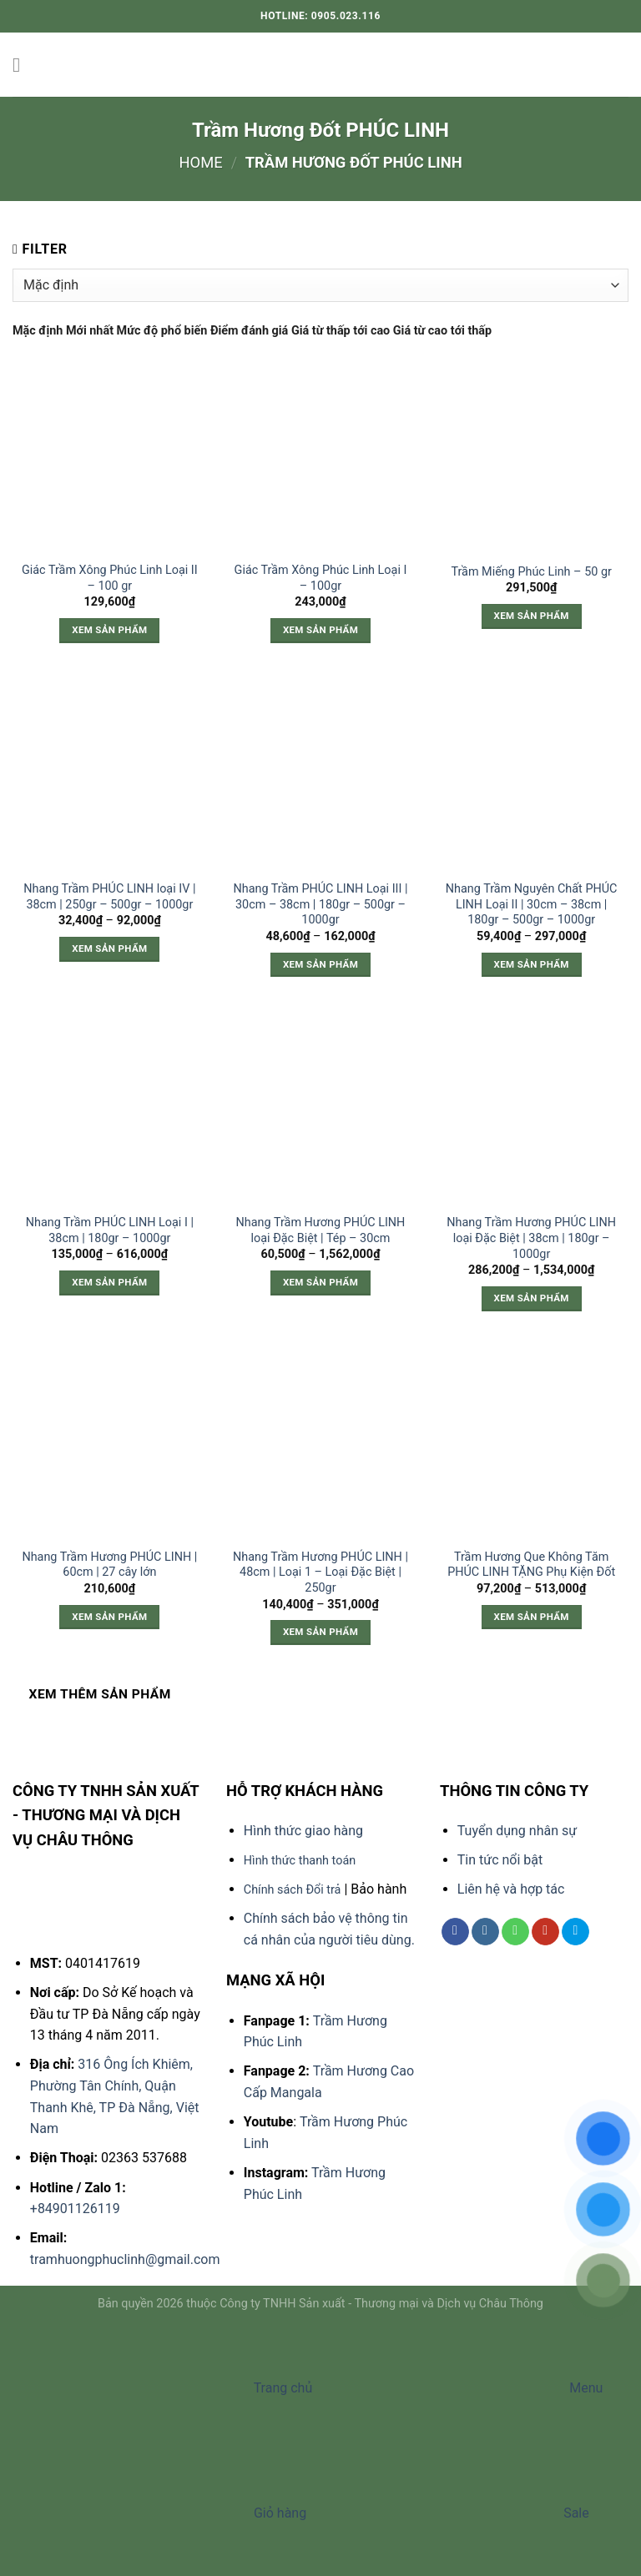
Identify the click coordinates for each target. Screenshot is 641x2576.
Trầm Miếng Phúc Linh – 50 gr (531, 572)
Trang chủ (157, 2388)
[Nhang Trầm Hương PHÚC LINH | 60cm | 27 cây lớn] (110, 1442)
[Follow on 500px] (575, 1932)
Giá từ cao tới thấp (442, 331)
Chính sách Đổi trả (292, 1890)
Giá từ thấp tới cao (342, 331)
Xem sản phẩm (109, 630)
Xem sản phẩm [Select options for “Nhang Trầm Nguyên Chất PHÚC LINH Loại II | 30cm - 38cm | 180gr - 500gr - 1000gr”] (531, 964)
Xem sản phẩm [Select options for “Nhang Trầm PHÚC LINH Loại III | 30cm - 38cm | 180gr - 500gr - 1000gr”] (320, 964)
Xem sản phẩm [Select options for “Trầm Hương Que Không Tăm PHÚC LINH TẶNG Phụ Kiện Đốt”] (531, 1617)
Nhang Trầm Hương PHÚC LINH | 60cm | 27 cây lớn (109, 1565)
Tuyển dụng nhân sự (517, 1831)
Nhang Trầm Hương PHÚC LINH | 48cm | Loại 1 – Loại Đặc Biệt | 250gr (320, 1572)
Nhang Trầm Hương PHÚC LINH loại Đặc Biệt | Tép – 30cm (321, 1230)
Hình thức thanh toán (300, 1861)
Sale (449, 2513)
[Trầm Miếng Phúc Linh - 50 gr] (531, 455)
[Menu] (23, 64)
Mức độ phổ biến (163, 331)
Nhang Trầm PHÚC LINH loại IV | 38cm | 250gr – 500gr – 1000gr (109, 897)
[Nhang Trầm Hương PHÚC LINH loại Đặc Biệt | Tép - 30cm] (320, 1107)
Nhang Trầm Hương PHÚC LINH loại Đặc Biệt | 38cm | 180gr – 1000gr (531, 1237)
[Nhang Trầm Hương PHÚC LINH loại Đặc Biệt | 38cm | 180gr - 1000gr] (531, 1107)
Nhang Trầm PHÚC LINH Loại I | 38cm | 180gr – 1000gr (110, 1230)
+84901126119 (75, 2208)
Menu (459, 2388)
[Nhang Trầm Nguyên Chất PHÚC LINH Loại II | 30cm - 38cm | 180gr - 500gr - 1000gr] (531, 774)
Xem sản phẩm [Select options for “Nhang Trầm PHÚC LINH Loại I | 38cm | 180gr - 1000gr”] (109, 1282)
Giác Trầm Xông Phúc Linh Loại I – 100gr (321, 578)
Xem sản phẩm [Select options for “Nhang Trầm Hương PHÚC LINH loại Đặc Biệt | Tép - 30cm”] (320, 1282)
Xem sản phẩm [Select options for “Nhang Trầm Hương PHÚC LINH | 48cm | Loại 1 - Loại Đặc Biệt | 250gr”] (320, 1632)
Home (200, 162)
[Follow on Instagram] (485, 1932)
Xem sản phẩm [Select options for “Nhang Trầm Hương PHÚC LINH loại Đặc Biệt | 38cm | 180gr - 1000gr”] (531, 1298)
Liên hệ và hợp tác (511, 1889)
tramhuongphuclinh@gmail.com (125, 2259)
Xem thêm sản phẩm (100, 1694)
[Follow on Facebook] (455, 1932)
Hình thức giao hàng (303, 1831)
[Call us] (515, 1932)
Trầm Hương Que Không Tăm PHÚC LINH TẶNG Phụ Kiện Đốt (531, 1565)
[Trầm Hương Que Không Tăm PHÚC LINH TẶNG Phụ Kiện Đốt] (531, 1442)
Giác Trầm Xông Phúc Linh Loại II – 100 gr (110, 578)
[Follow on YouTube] (545, 1932)
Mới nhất (91, 331)
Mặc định (39, 331)
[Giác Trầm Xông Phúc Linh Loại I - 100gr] (320, 455)
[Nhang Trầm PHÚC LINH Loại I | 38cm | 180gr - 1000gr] (110, 1107)
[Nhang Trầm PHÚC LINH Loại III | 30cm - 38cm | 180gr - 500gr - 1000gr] (320, 774)
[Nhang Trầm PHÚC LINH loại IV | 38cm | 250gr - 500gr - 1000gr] (110, 774)
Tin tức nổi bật (500, 1860)
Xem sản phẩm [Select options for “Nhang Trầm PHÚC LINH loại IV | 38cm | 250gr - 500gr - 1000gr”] (109, 948)
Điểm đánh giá (250, 331)
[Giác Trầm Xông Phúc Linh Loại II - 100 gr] (110, 455)
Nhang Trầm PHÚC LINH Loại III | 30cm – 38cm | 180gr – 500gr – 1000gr (320, 904)
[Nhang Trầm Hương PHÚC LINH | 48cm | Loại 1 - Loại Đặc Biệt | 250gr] (320, 1442)
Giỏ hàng (155, 2513)
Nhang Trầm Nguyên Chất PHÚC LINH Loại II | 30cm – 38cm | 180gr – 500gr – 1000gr (532, 904)
